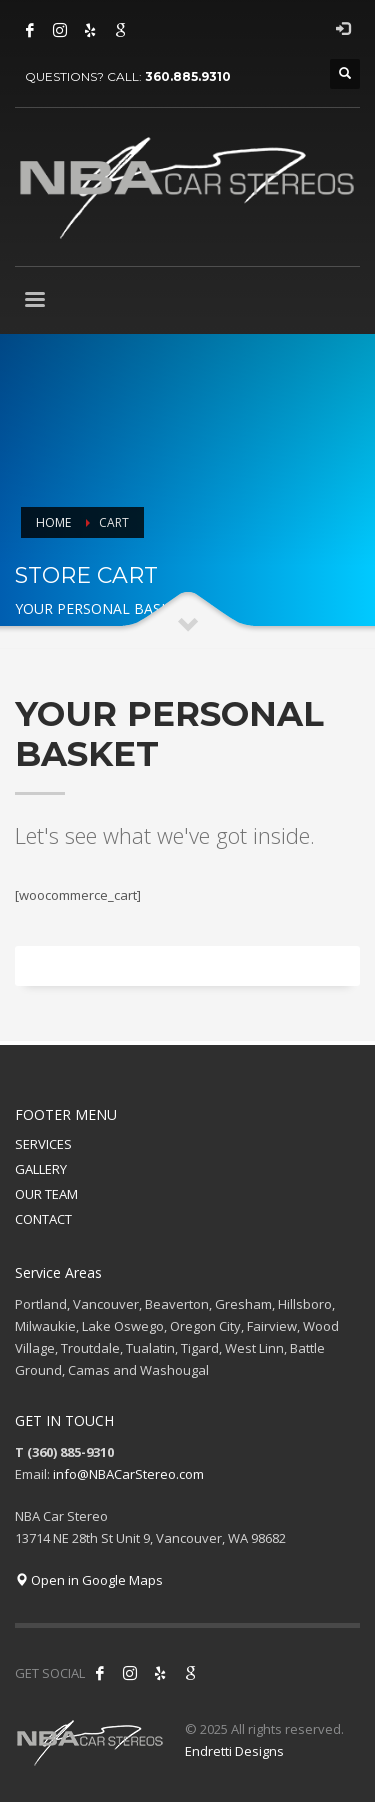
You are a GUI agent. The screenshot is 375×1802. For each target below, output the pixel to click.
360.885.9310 (188, 76)
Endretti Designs (234, 1751)
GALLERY (41, 1169)
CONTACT (43, 1219)
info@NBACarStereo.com (128, 1474)
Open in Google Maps (89, 1580)
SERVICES (43, 1144)
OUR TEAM (46, 1194)
